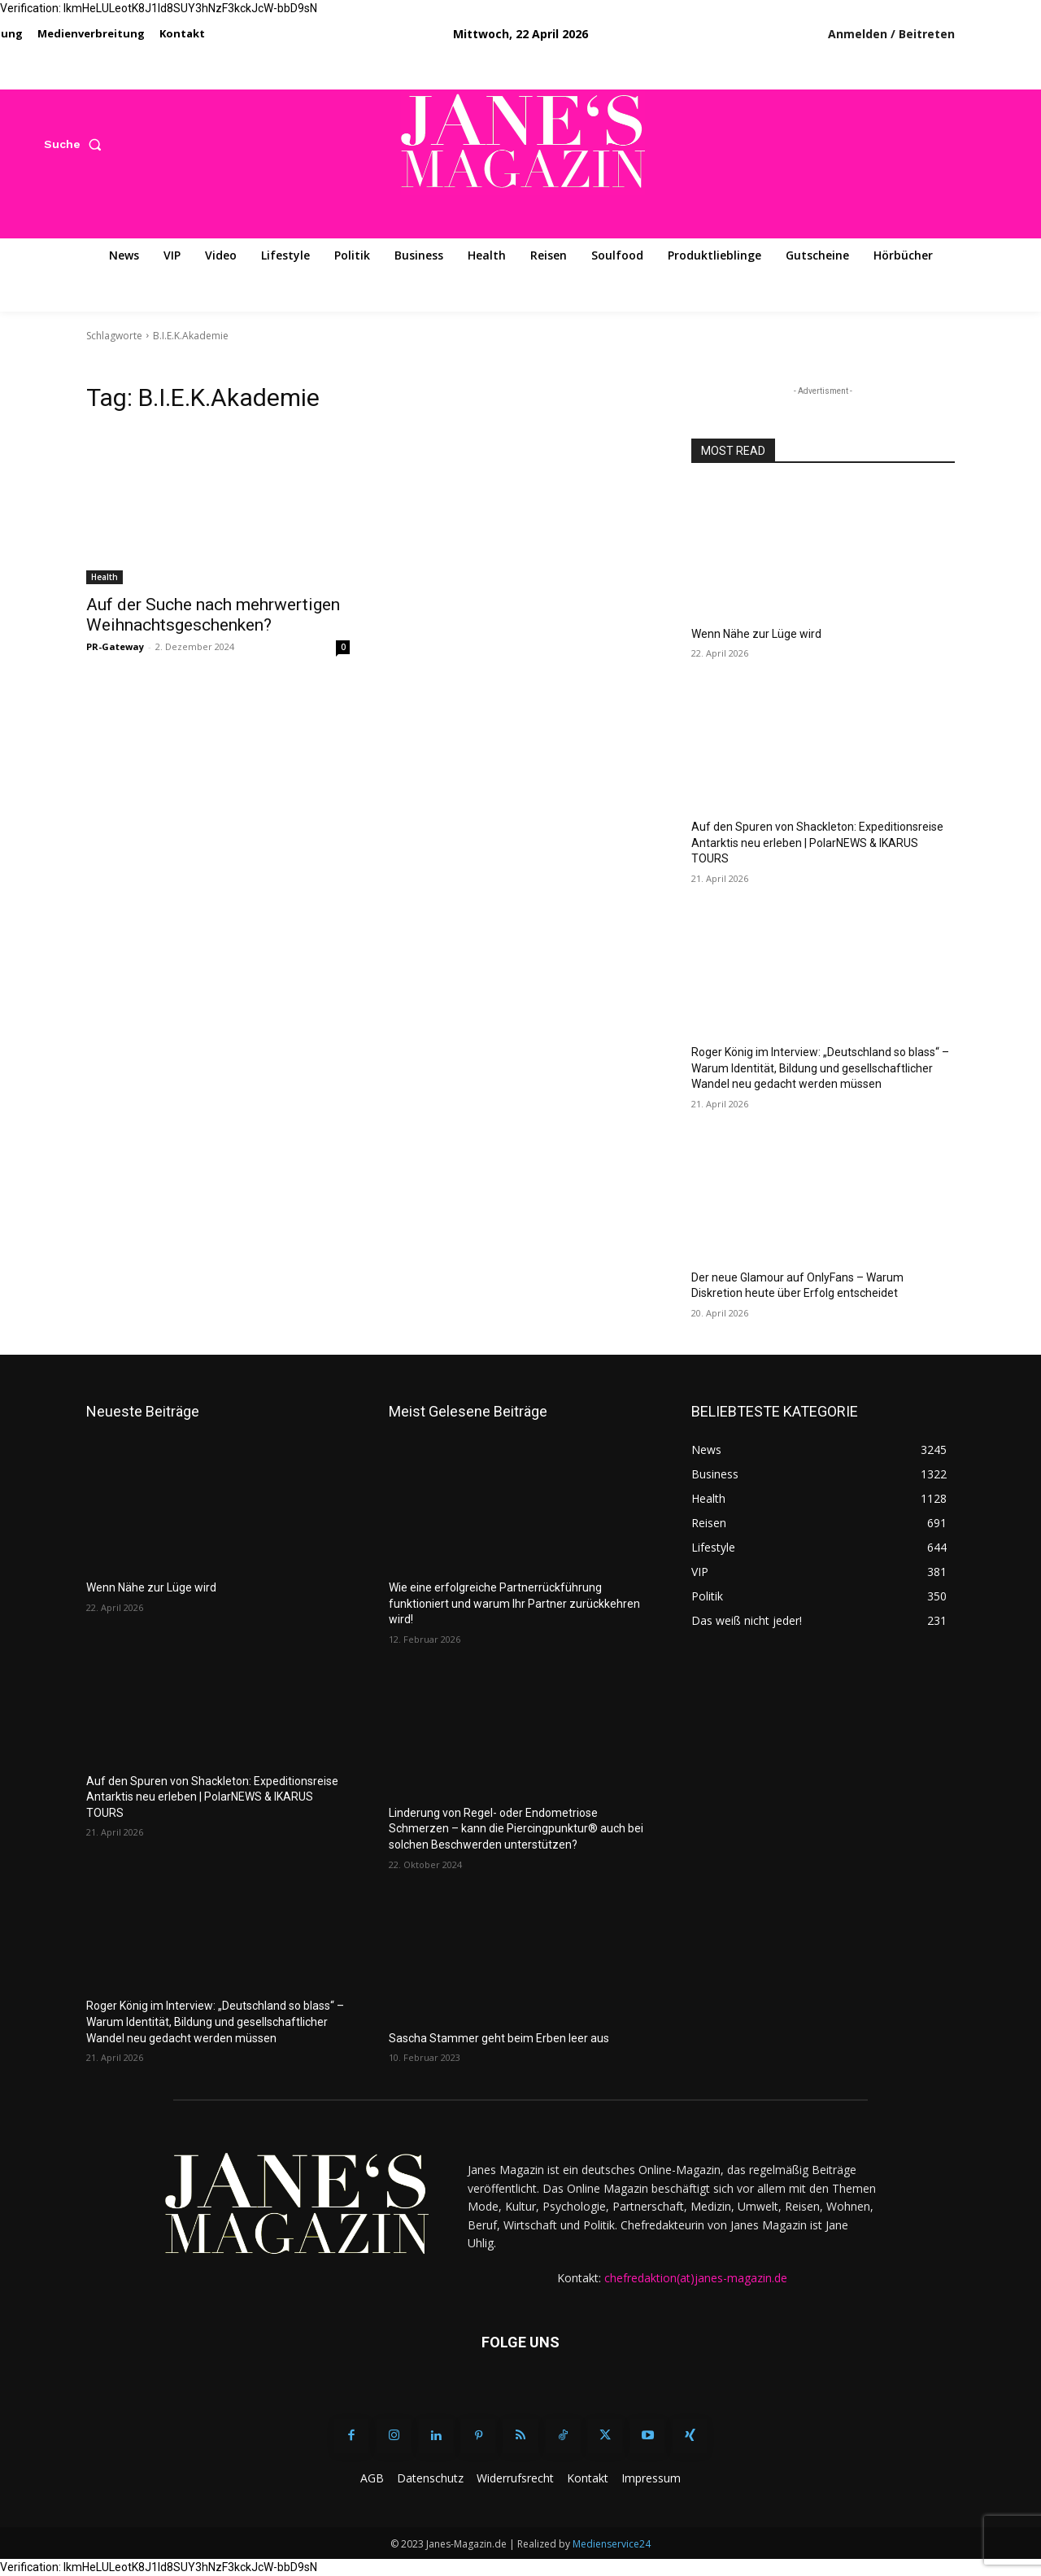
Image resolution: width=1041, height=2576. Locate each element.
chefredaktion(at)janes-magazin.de (695, 2278)
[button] (76, 144)
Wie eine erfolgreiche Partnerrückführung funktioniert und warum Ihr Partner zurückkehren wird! (514, 1603)
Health (104, 577)
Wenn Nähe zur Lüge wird (756, 633)
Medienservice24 (612, 2544)
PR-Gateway (115, 646)
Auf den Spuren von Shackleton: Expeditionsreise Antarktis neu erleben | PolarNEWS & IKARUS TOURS (817, 842)
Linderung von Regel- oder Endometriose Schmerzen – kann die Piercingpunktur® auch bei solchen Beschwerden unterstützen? (516, 1828)
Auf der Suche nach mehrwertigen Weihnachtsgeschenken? (213, 615)
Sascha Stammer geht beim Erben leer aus (499, 2038)
